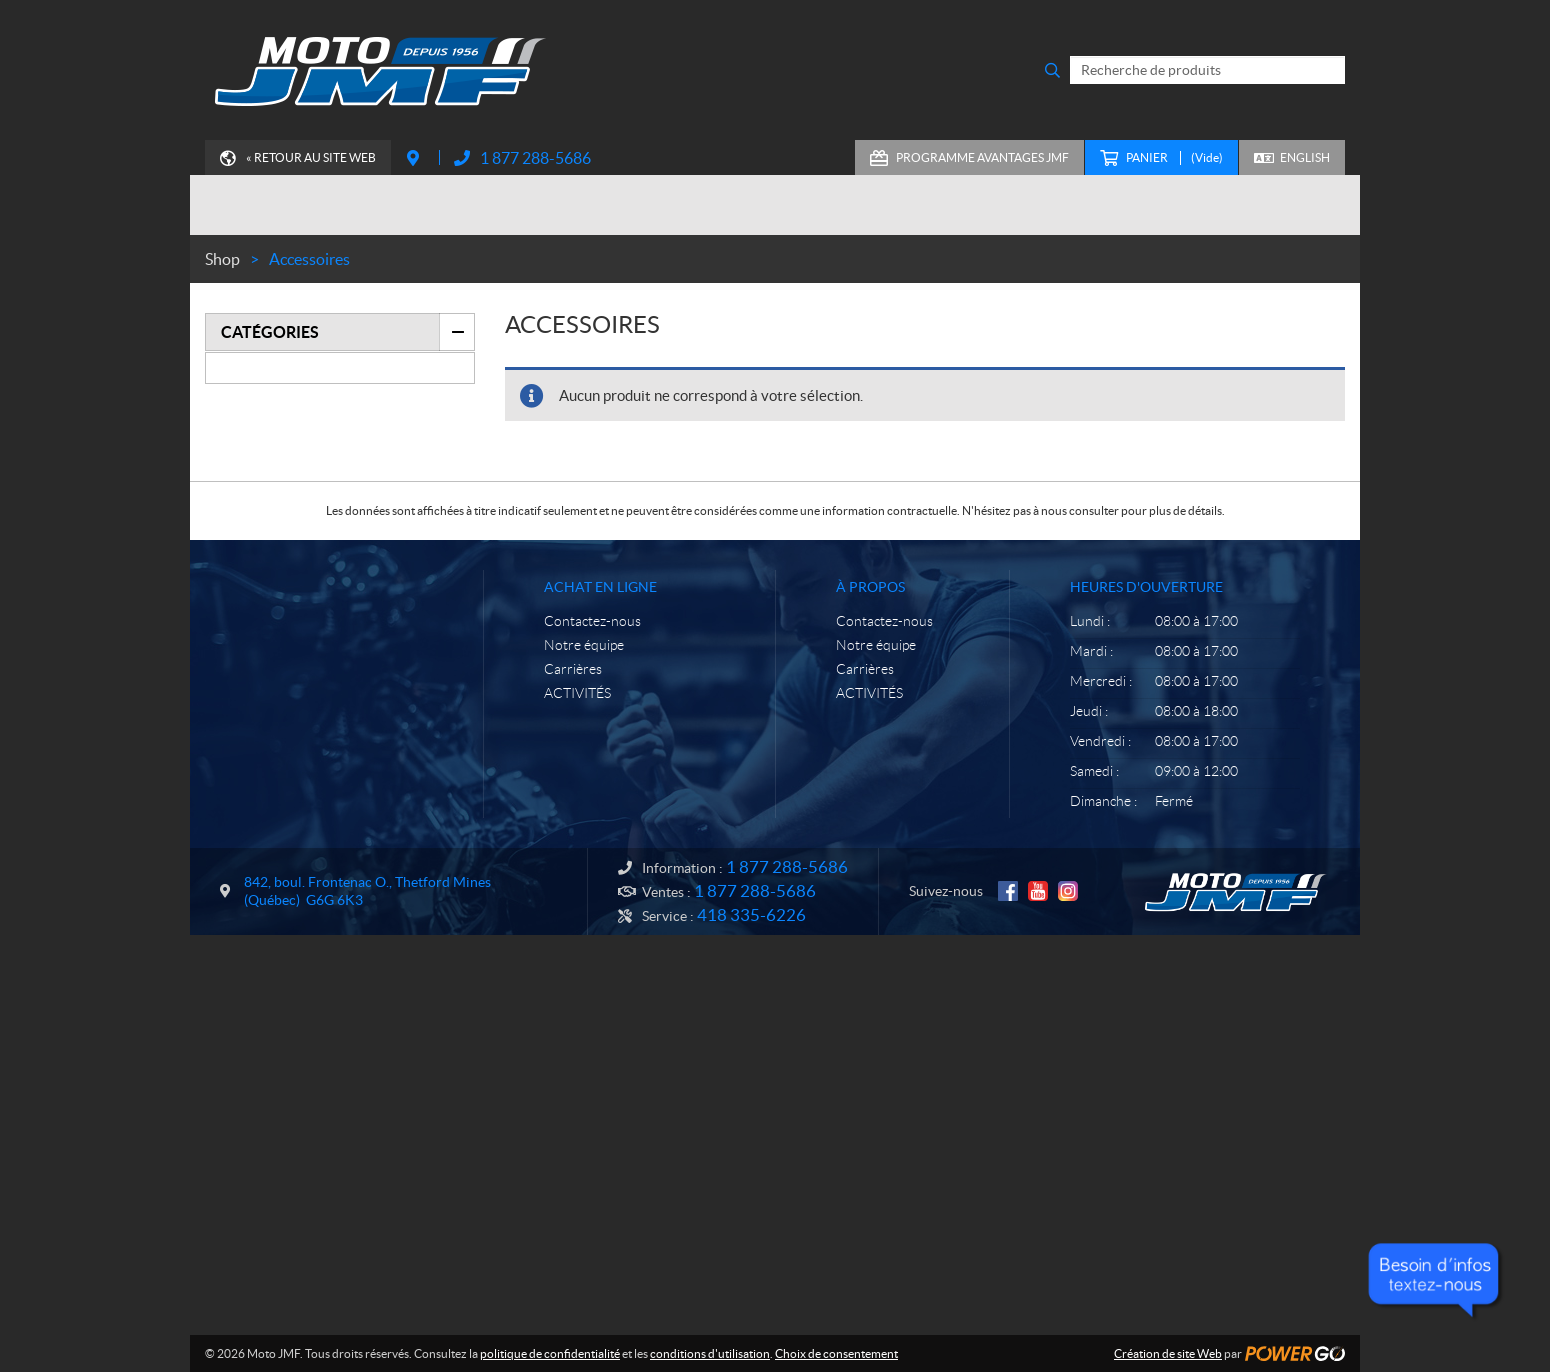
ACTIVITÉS (577, 693)
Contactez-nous (592, 621)
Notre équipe (584, 645)
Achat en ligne (600, 587)
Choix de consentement (836, 1353)
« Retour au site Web (311, 157)
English (1305, 157)
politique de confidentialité (550, 1353)
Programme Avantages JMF (982, 157)
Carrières (573, 669)
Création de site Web (1168, 1353)
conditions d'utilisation (710, 1353)
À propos (870, 587)
